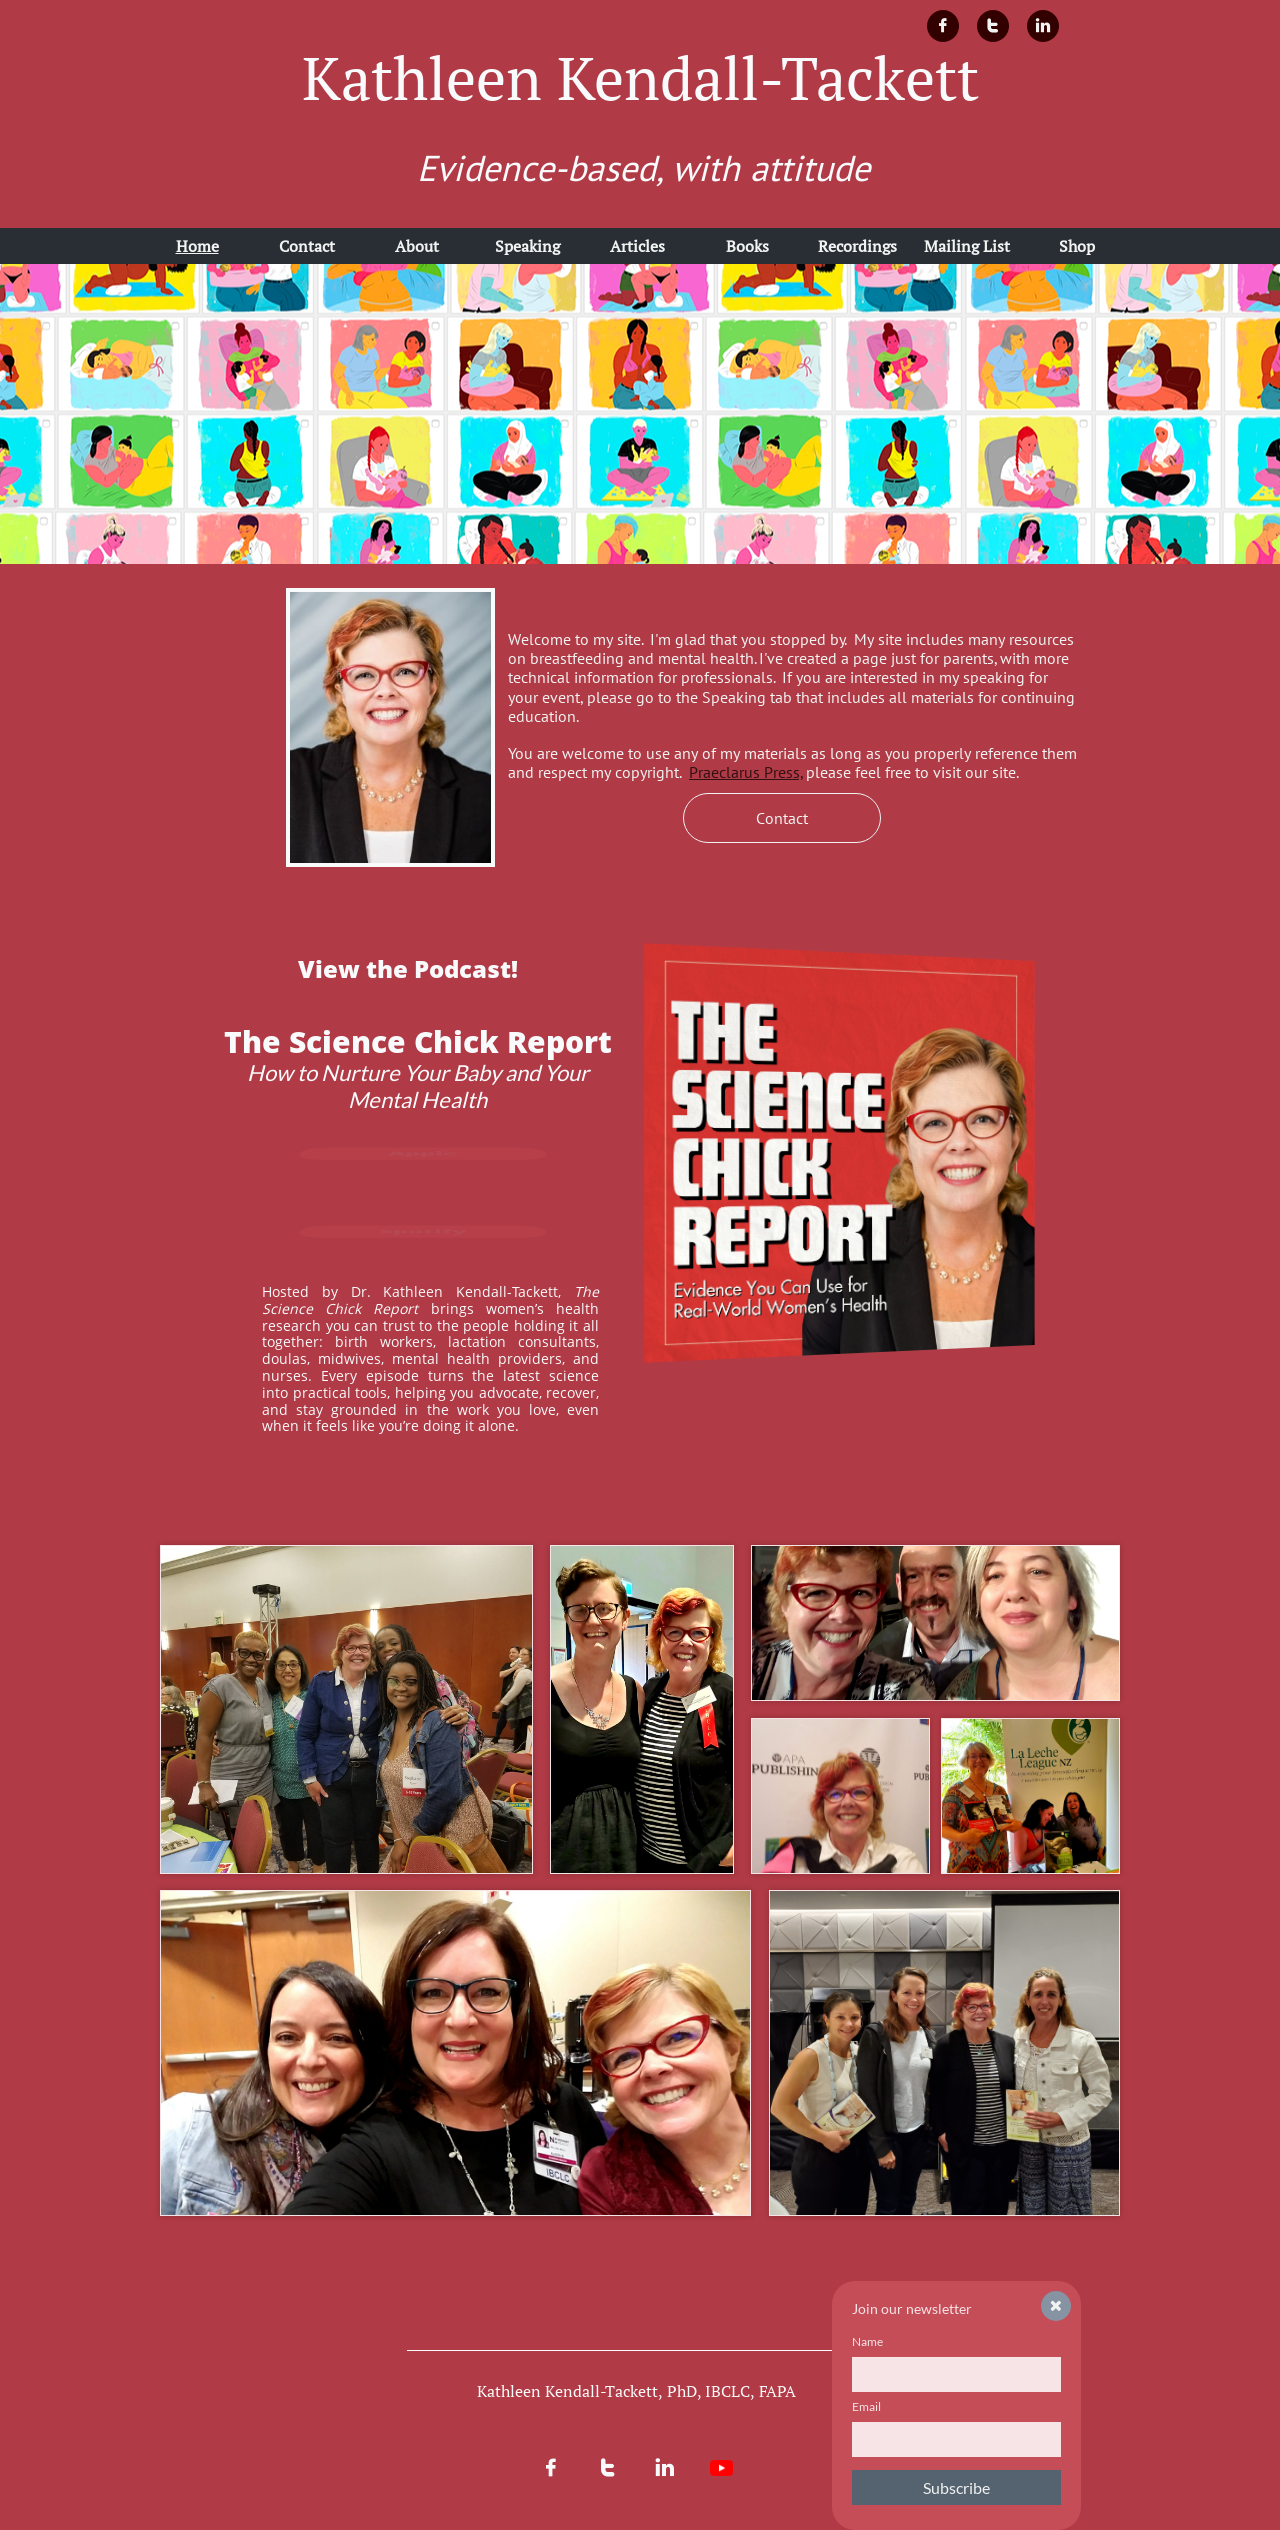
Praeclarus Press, (746, 772)
